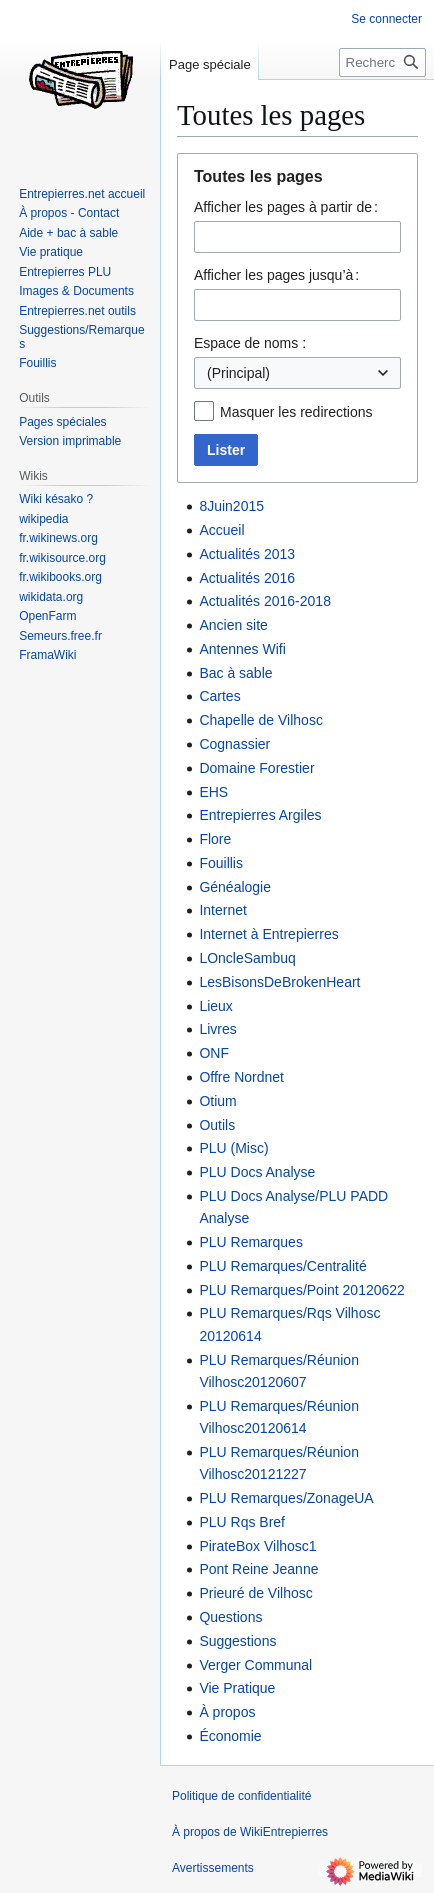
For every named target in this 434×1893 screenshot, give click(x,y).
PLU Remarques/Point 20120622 (301, 1290)
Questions (230, 1617)
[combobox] (297, 373)
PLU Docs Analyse (257, 1172)
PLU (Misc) (233, 1148)
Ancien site (233, 625)
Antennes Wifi (242, 649)
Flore (215, 839)
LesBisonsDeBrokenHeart (279, 982)
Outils (217, 1125)
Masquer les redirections (296, 412)
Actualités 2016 (247, 578)
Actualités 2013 (247, 554)
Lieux (215, 1006)
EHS (213, 792)
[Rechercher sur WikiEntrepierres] (382, 62)
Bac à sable (235, 673)
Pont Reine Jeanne (258, 1569)
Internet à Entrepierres (268, 934)
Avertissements (213, 1868)
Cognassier (234, 744)
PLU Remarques (251, 1242)
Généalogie (235, 887)
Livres (217, 1029)
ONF (214, 1053)
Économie (230, 1736)
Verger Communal (255, 1665)
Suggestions (237, 1641)
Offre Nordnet (241, 1077)
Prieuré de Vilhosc (255, 1593)
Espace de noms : (250, 343)
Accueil (221, 530)
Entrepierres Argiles (260, 815)
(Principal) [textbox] (238, 373)
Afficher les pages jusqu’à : (276, 275)
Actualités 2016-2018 (265, 601)
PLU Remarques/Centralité (282, 1266)
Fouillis (221, 863)
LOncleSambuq (247, 958)
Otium (217, 1101)
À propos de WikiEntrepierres (250, 1832)
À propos (227, 1712)
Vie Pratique (237, 1688)
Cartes (219, 696)
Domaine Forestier (256, 768)
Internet (222, 910)
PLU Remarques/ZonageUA (286, 1498)
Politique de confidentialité (241, 1796)
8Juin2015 (231, 506)
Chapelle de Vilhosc (261, 720)
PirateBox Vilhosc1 (257, 1546)
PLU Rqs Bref (242, 1522)
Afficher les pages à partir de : (286, 207)
